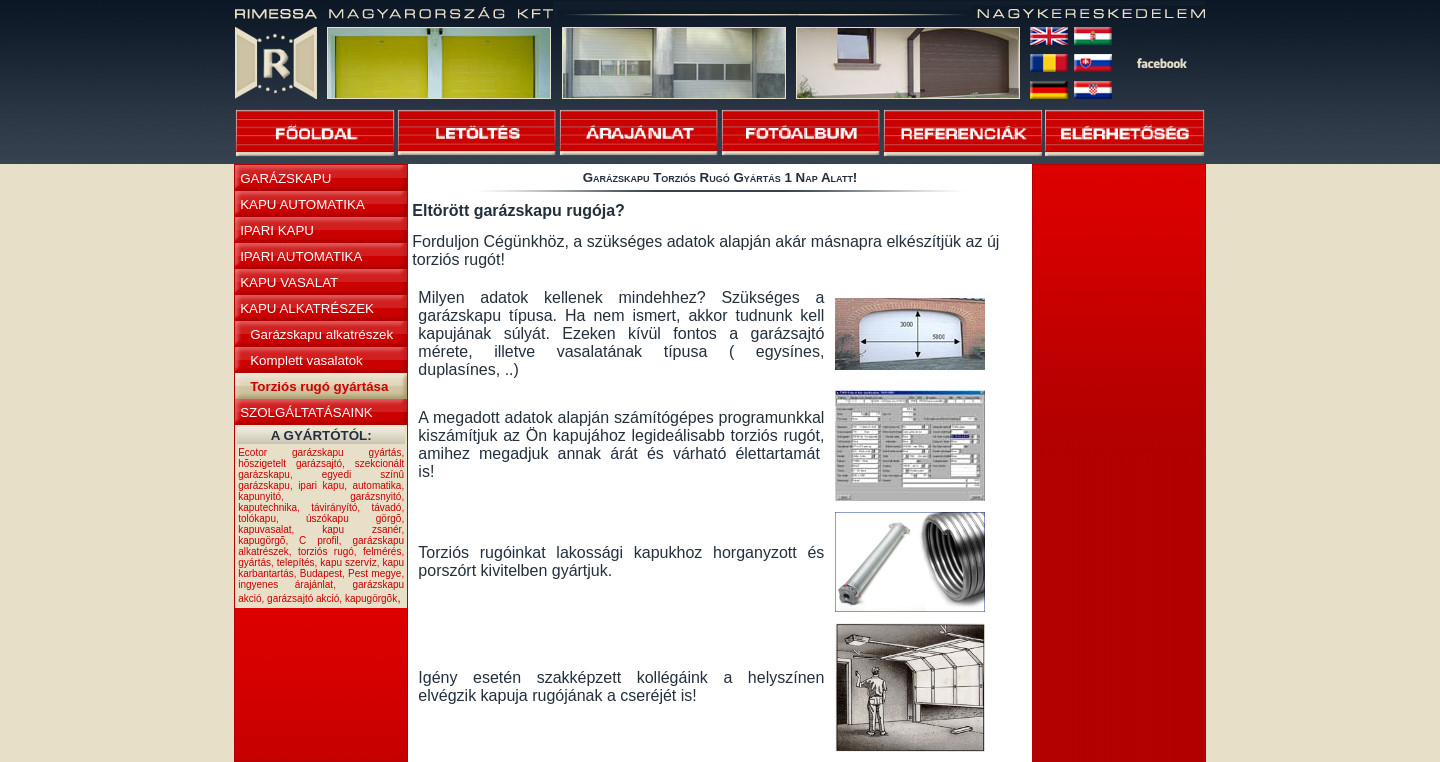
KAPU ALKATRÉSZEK (307, 308)
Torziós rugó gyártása (319, 386)
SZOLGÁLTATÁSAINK (306, 412)
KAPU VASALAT (289, 282)
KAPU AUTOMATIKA (302, 204)
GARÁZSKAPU (285, 178)
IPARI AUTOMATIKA (301, 256)
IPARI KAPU (277, 230)
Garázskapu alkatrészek (321, 334)
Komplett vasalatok (306, 360)
